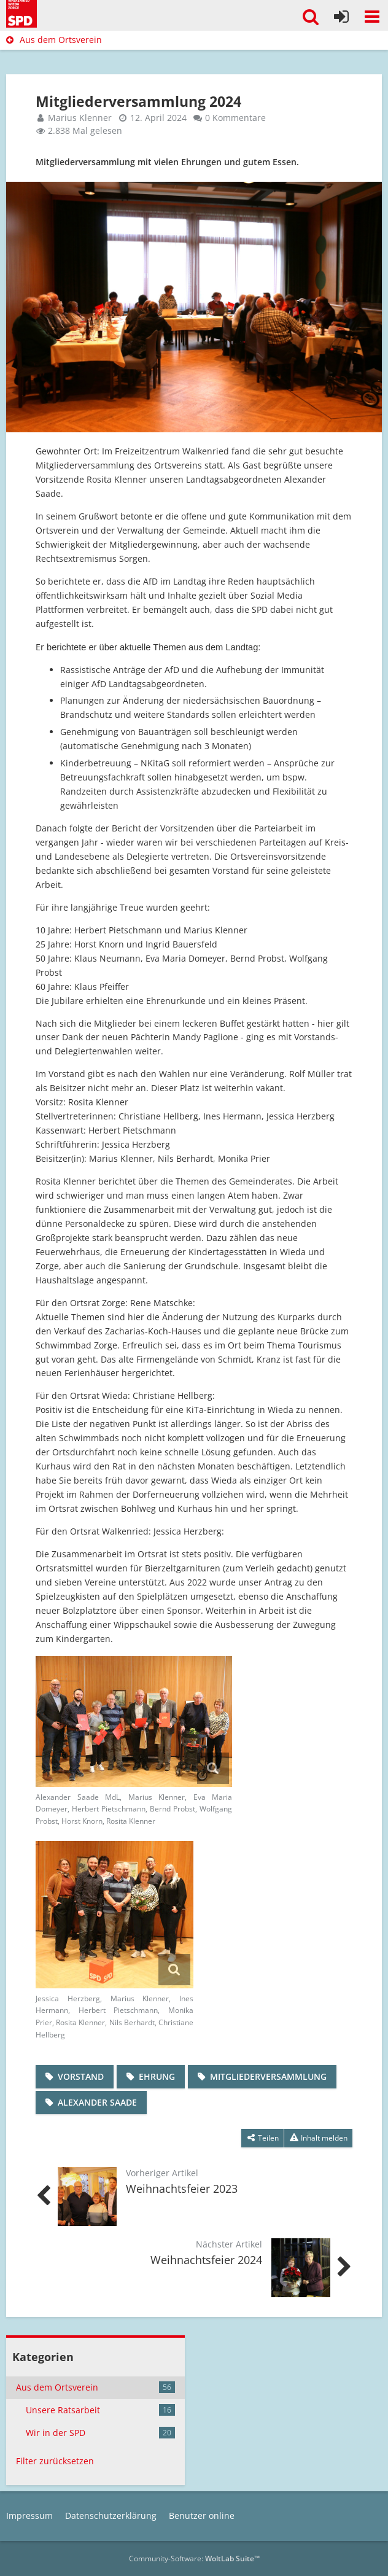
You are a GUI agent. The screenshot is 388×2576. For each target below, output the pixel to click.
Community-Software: (194, 2558)
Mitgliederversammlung (268, 2076)
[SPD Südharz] (21, 12)
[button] (372, 16)
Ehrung (157, 2076)
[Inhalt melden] (318, 2138)
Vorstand (81, 2076)
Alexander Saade (97, 2102)
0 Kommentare (235, 117)
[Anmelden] (341, 16)
